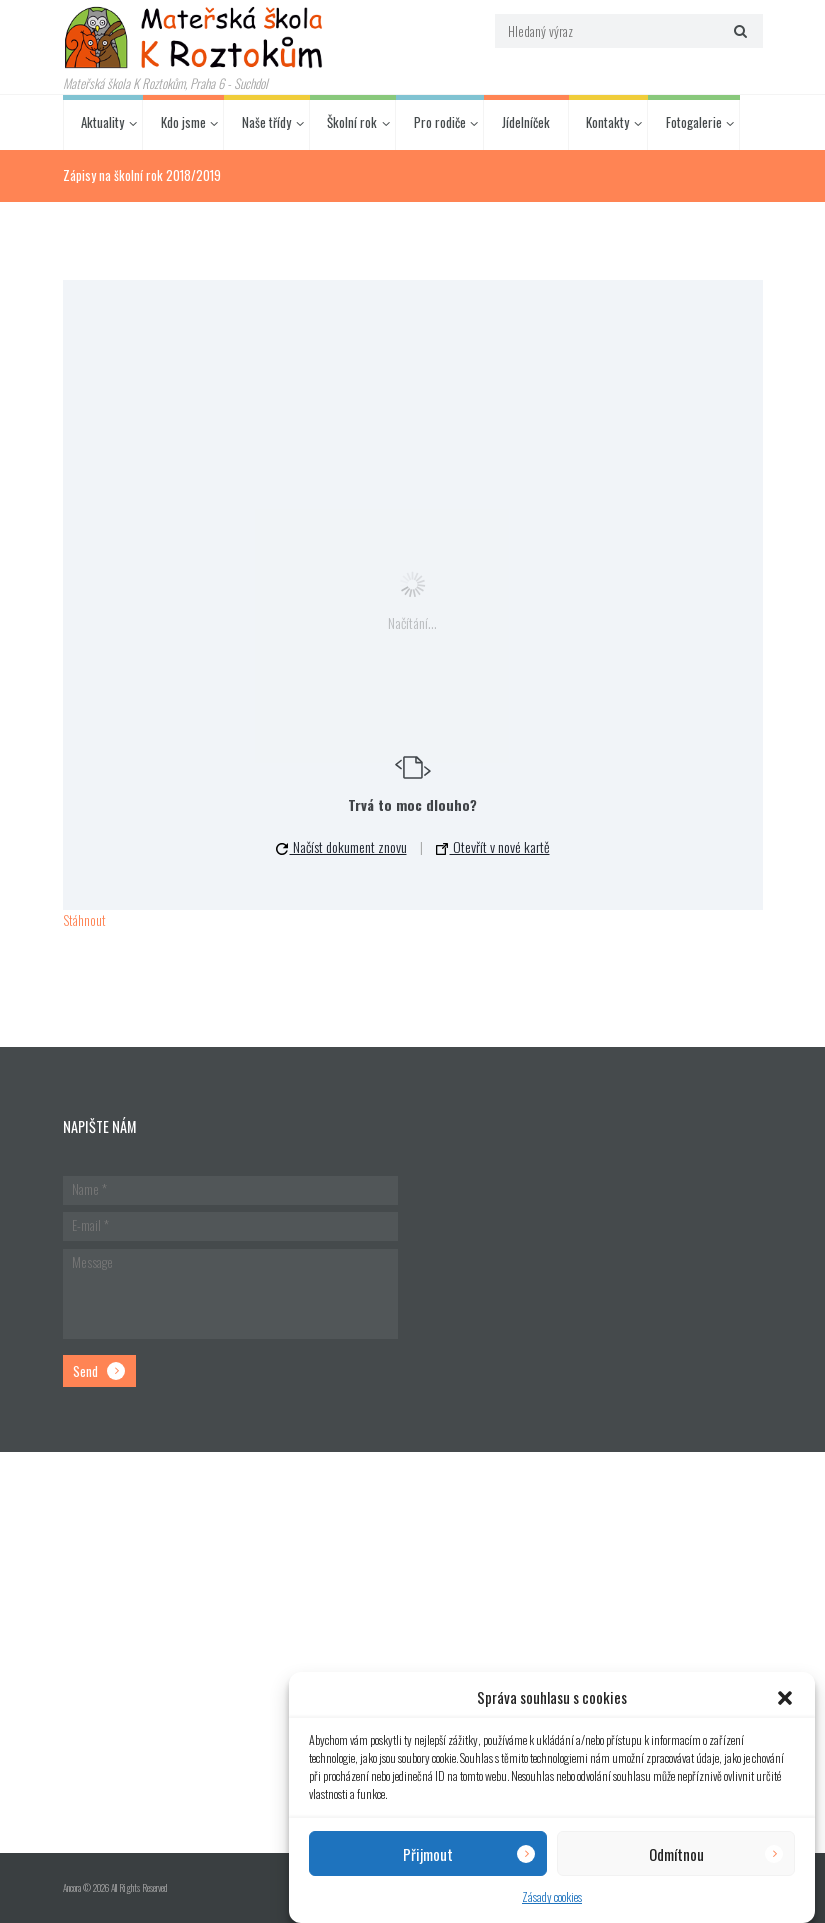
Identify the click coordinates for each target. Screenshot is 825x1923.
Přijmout (428, 1854)
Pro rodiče (440, 122)
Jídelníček (526, 122)
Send (85, 1371)
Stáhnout (84, 920)
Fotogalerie (694, 122)
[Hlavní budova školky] (412, 1653)
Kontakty (607, 122)
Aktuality (102, 122)
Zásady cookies (552, 1896)
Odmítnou (676, 1854)
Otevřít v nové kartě (493, 846)
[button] (785, 1698)
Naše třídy (266, 122)
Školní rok (352, 122)
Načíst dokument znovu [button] (341, 846)
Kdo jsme (183, 122)
